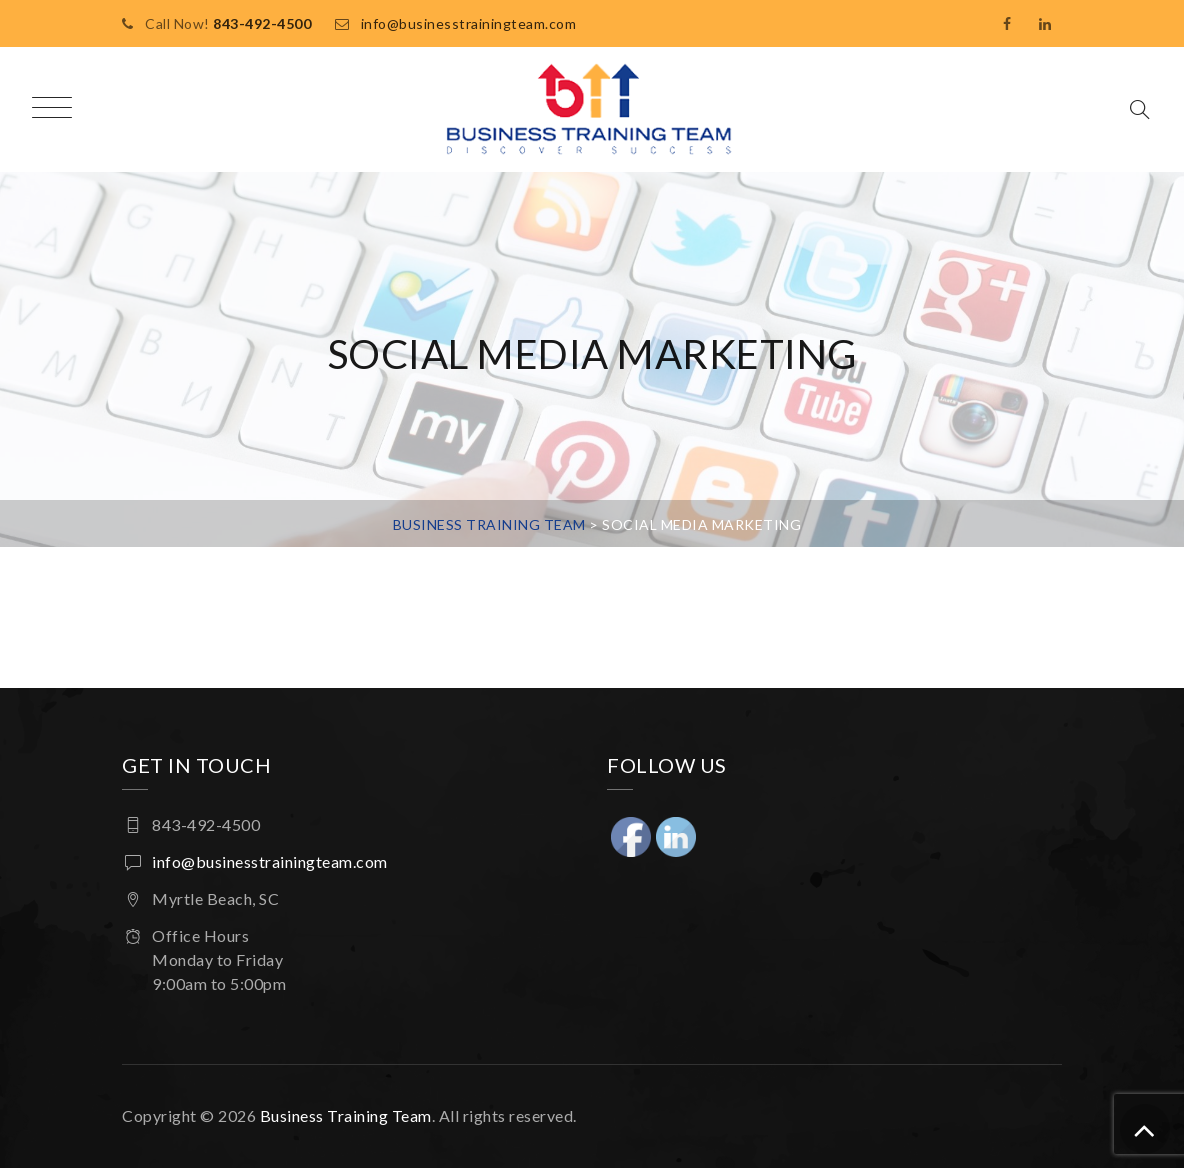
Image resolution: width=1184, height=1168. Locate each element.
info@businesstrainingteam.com (469, 23)
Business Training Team (346, 1115)
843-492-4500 (262, 23)
